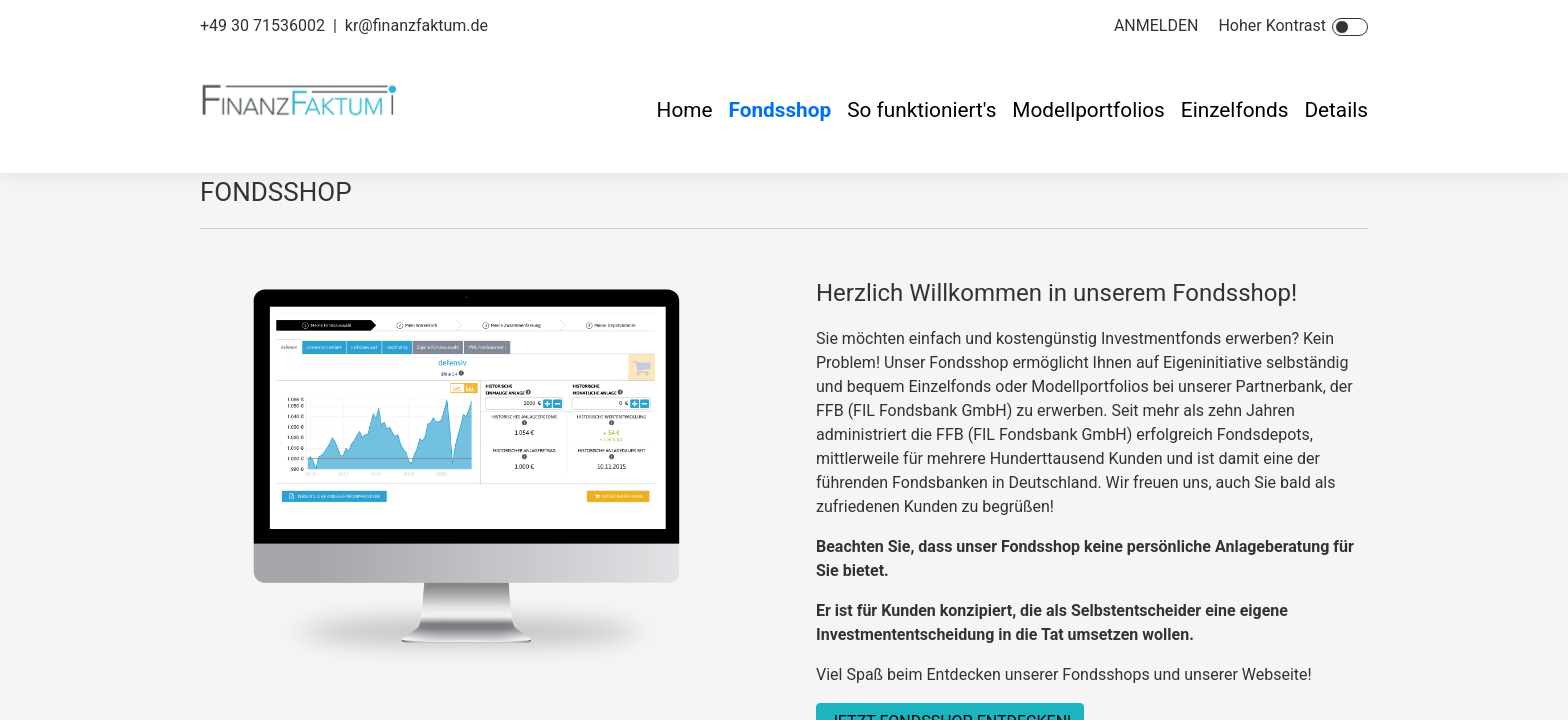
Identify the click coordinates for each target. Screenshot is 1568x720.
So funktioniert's (921, 110)
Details (1336, 110)
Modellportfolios (1088, 110)
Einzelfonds (1235, 110)
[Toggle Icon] (1350, 27)
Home (685, 110)
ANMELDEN (1156, 25)
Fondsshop (779, 110)
